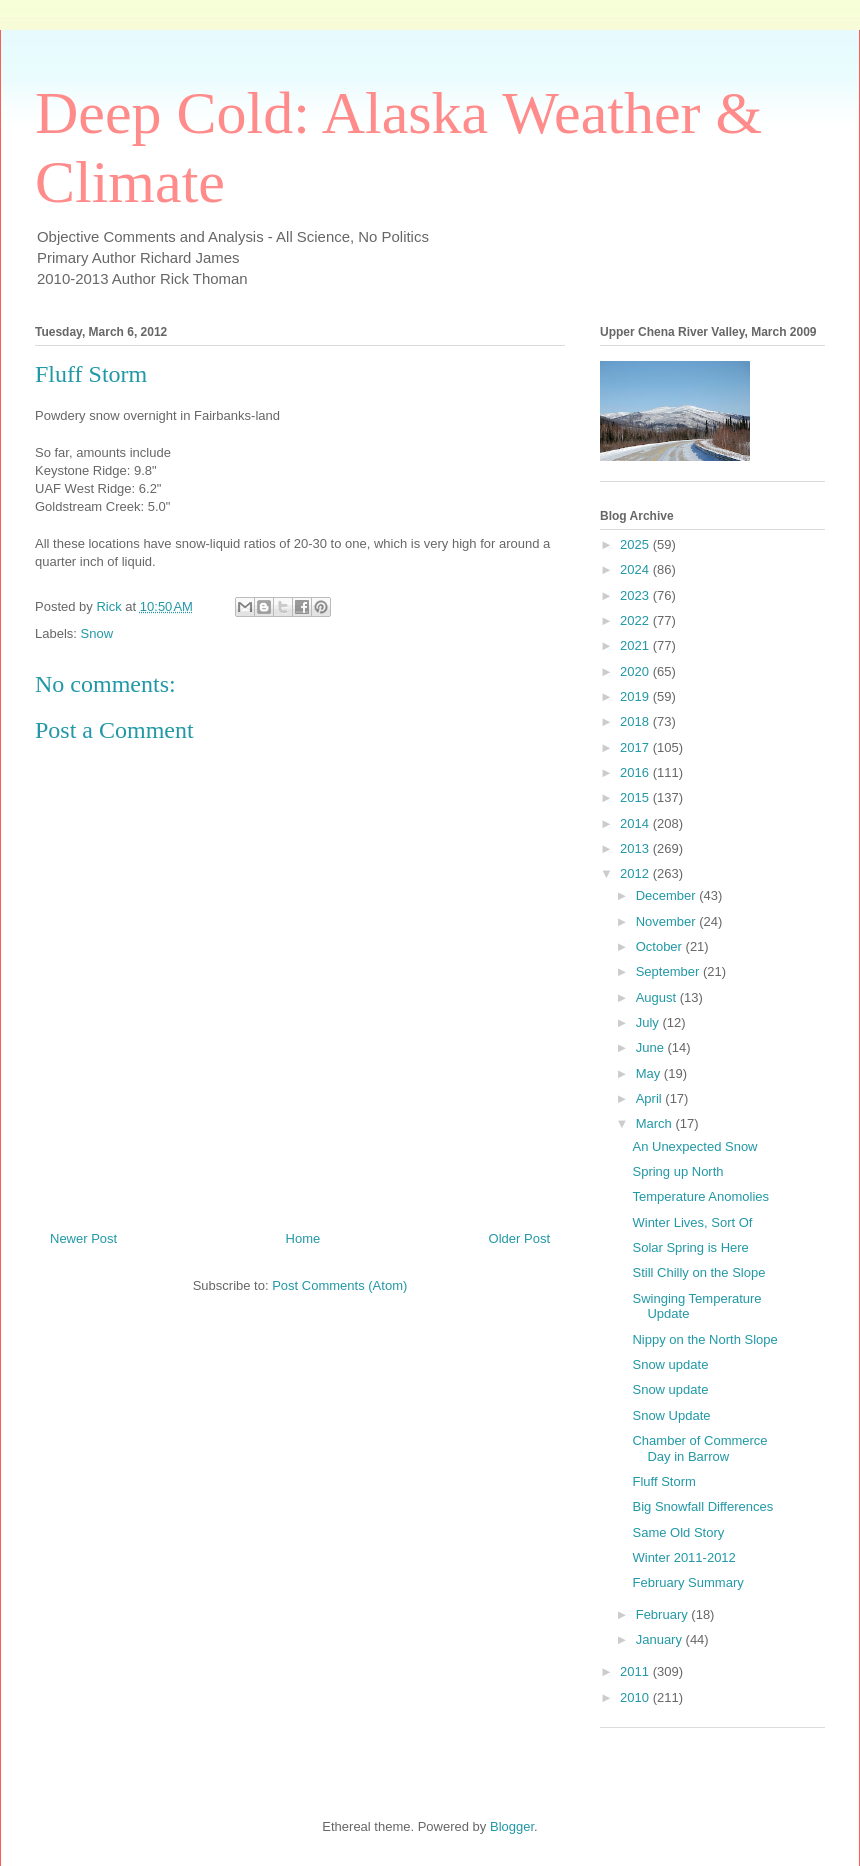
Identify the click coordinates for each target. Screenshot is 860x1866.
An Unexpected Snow (694, 1146)
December (668, 895)
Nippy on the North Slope (704, 1339)
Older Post (519, 1238)
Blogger (512, 1826)
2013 (636, 848)
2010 (636, 1697)
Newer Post (83, 1238)
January (661, 1639)
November (668, 921)
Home (303, 1238)
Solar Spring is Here (690, 1247)
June (652, 1047)
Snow (97, 633)
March (656, 1123)
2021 (636, 645)
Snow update (670, 1364)
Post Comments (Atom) (339, 1285)
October (661, 946)
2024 (636, 569)
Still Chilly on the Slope (698, 1272)
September (669, 971)
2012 (636, 873)
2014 (636, 823)
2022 (636, 620)
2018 (636, 721)
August (658, 997)
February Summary (687, 1582)
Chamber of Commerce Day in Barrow (699, 1448)
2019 (636, 696)
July (649, 1022)
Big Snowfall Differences (702, 1506)
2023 (636, 595)
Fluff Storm (663, 1481)
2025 (636, 544)
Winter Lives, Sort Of (692, 1222)
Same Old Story (678, 1532)
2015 (636, 797)
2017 (636, 747)
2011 (636, 1671)
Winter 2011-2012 (683, 1557)
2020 (636, 671)
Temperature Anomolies (700, 1196)
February (664, 1614)
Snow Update (671, 1415)
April (651, 1098)
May (650, 1073)
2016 (636, 772)
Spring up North (677, 1171)
